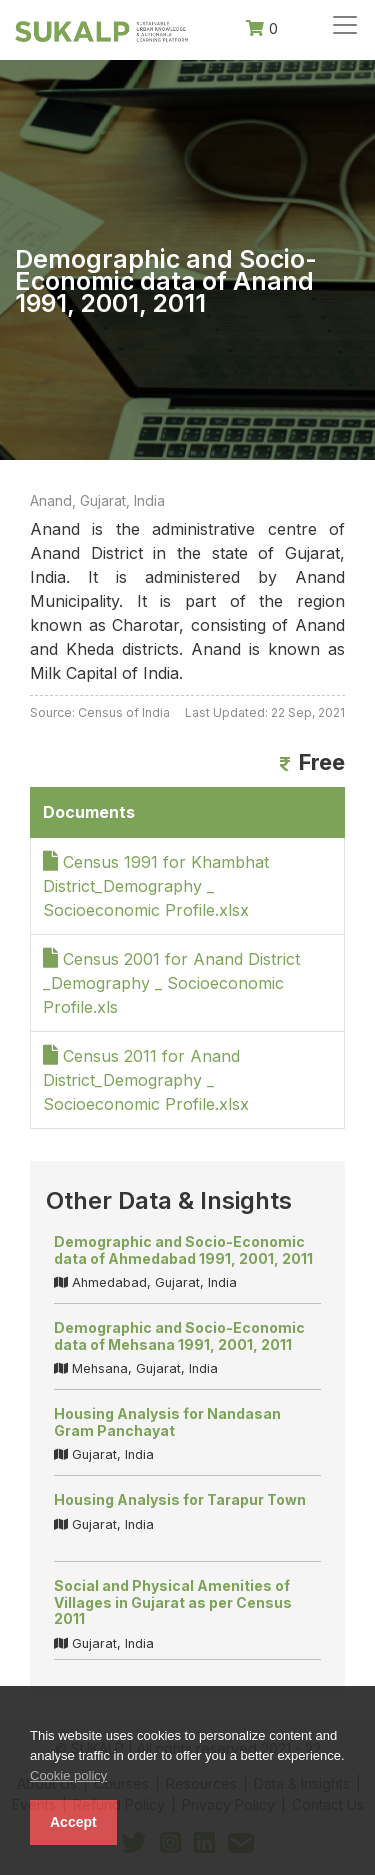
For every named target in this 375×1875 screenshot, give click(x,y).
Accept (73, 1822)
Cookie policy (68, 1775)
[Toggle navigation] (345, 25)
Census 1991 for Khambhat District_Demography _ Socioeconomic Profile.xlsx (156, 886)
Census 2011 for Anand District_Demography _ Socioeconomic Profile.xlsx (146, 1080)
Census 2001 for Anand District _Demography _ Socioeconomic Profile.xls (171, 983)
